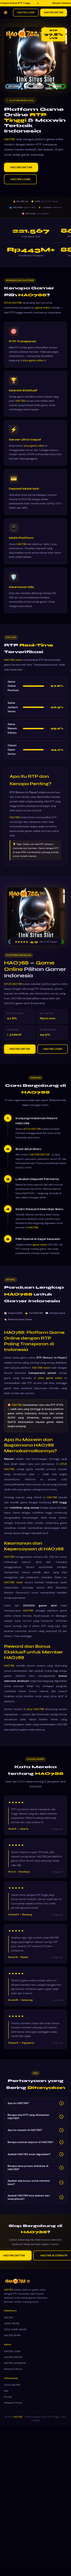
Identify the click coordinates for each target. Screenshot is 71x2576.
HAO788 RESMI (12, 2335)
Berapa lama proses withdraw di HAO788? (35, 2171)
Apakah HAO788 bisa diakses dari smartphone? (35, 2201)
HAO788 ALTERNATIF (15, 2363)
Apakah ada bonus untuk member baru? (35, 2186)
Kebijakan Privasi (13, 2402)
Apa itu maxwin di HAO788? (35, 2134)
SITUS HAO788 (13, 307)
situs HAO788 (35, 1713)
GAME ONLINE (11, 2323)
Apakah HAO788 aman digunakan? (35, 2158)
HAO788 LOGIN (25, 12)
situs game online (33, 364)
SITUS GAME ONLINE (15, 2329)
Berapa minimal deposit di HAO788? (35, 2146)
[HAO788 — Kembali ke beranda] (6, 12)
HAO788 (9, 139)
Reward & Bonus (13, 2368)
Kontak (8, 2396)
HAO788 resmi (12, 664)
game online (43, 311)
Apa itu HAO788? (35, 2107)
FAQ (6, 2390)
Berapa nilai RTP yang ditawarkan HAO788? (35, 2120)
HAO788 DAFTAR (53, 12)
